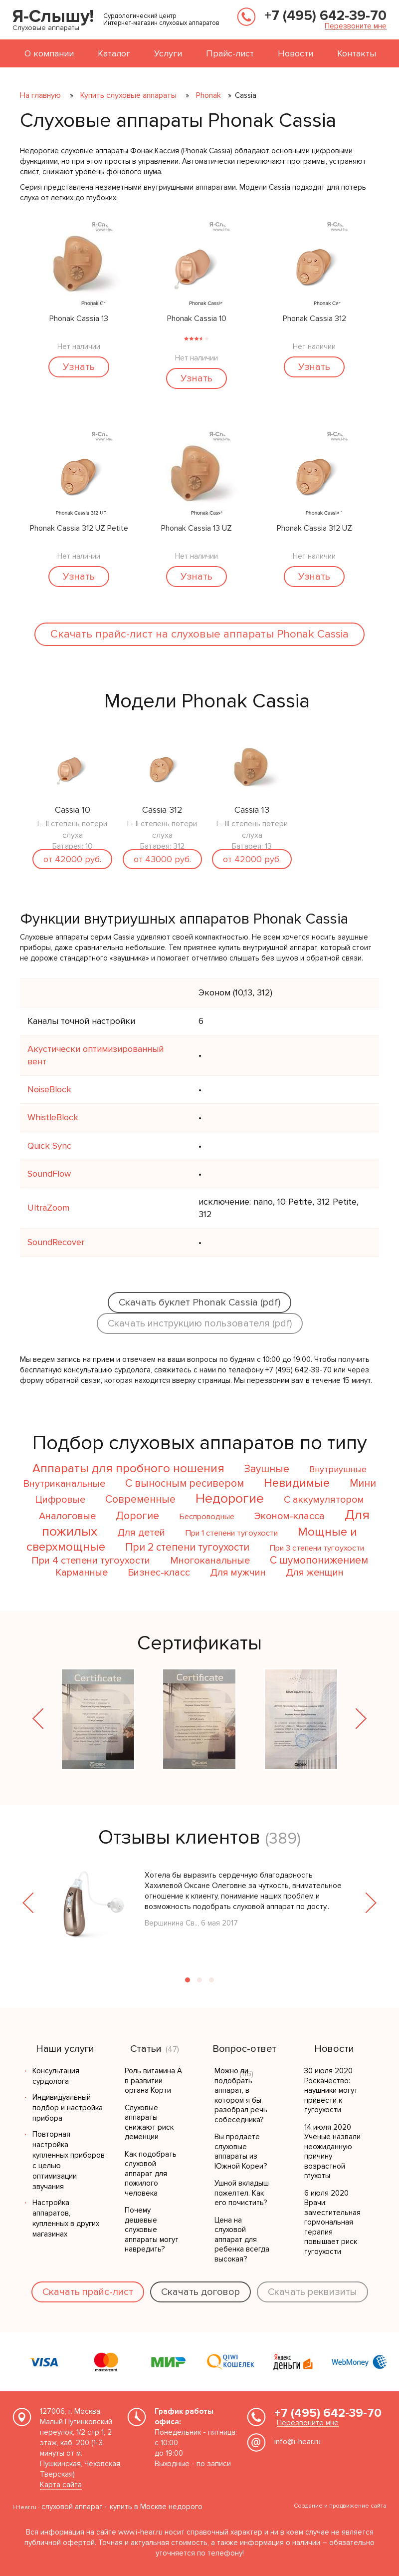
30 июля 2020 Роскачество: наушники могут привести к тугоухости (331, 2090)
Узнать (79, 367)
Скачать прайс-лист (87, 2292)
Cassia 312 (162, 809)
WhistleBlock (52, 1117)
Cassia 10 (72, 809)
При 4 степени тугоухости (90, 1561)
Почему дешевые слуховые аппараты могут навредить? (152, 2230)
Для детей (141, 1533)
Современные (140, 1499)
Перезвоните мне (356, 26)
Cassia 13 (251, 809)
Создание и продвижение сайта (340, 2506)
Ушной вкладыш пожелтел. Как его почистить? (241, 2193)
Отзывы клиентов (179, 1837)
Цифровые (60, 1500)
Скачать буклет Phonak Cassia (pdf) (199, 1302)
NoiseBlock (49, 1089)
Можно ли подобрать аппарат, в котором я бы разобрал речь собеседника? (240, 2095)
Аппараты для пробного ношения (128, 1468)
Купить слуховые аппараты (128, 95)
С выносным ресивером (184, 1483)
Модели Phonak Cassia (207, 701)
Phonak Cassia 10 (196, 319)
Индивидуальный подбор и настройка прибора (67, 2108)
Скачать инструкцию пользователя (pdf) (200, 1323)
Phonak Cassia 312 (314, 319)
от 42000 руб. (72, 859)
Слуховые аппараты (45, 27)
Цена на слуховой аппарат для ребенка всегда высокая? (241, 2239)
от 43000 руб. (162, 859)
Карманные (81, 1573)
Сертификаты (199, 1643)
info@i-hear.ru (297, 2442)
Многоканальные (210, 1561)
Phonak (208, 95)
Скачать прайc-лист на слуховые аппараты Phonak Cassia (199, 634)
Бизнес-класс (159, 1573)
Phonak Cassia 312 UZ (314, 528)
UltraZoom (48, 1207)
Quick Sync (49, 1145)
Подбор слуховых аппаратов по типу (199, 1443)
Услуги (168, 53)
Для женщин (315, 1573)
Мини (363, 1483)
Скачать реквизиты (312, 2292)
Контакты (356, 53)
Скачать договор (200, 2292)
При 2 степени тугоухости (187, 1547)
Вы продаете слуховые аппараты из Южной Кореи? (240, 2151)
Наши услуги (65, 2049)
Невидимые (297, 1483)
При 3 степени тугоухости (316, 1548)
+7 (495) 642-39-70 (325, 15)
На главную (40, 95)
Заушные (266, 1469)
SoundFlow (49, 1173)
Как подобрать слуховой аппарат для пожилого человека (151, 2174)
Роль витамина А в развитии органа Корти (153, 2080)
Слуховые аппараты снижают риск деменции (149, 2122)
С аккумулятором (324, 1500)
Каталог (114, 53)
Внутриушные (338, 1469)
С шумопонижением (319, 1560)
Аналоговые (67, 1516)
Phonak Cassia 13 (78, 319)
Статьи (146, 2049)
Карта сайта (61, 2484)
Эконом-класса (289, 1516)
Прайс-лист (230, 53)
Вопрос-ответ (244, 2049)
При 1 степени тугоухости (231, 1533)
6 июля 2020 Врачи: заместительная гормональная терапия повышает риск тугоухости (332, 2222)
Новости (295, 53)
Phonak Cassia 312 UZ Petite (79, 528)
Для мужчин (238, 1573)
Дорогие (137, 1516)
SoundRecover (55, 1242)
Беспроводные (206, 1517)
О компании (49, 53)
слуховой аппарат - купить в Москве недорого (121, 2506)
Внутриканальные (64, 1484)
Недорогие (230, 1498)
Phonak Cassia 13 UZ (196, 528)
